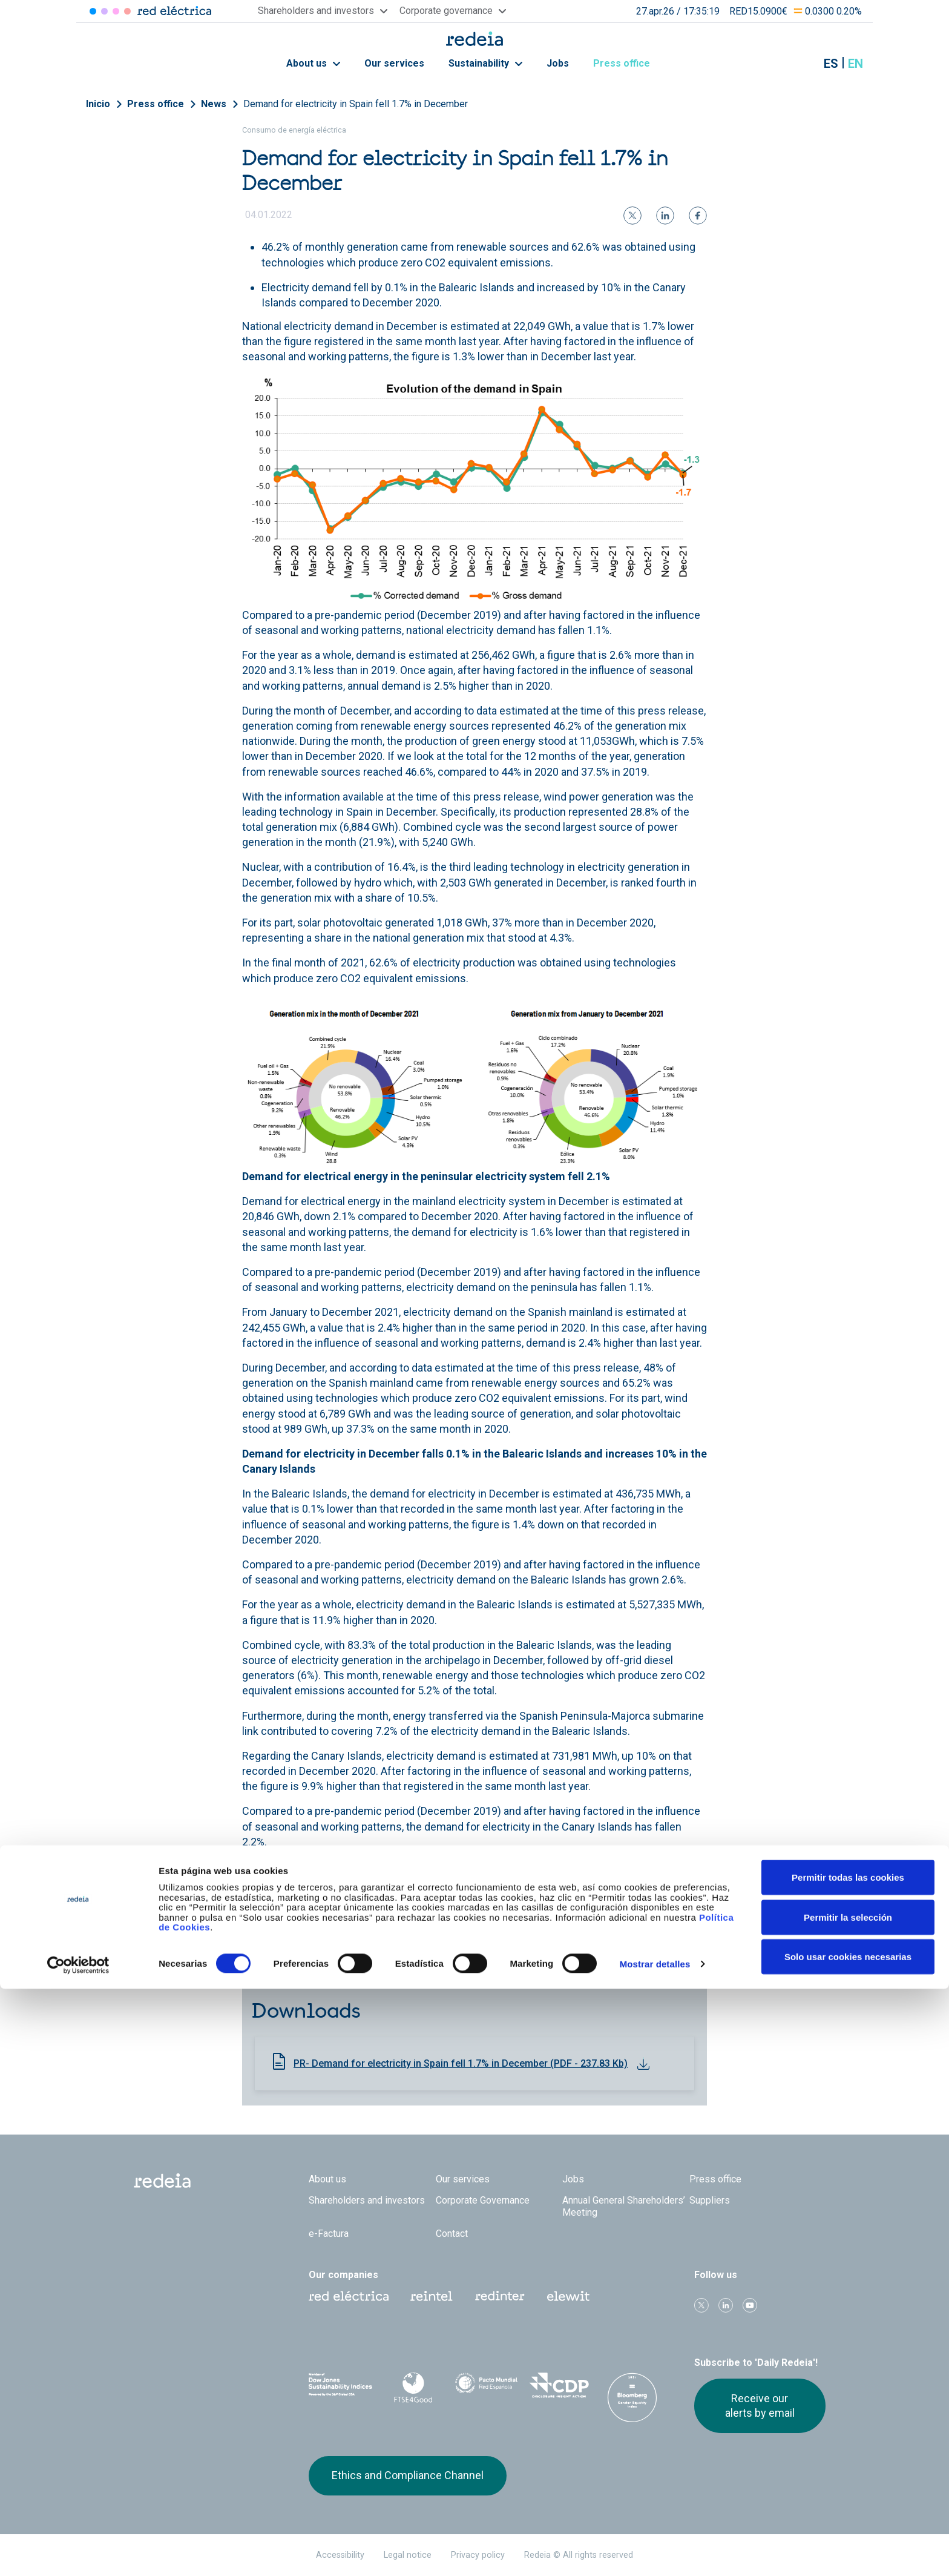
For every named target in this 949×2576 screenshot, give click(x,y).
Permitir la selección (848, 2504)
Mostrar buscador (801, 63)
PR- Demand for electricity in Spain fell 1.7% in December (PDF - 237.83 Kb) (461, 2063)
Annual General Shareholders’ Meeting (623, 2206)
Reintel (431, 2296)
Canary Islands (335, 1967)
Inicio (98, 104)
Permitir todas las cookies (848, 2464)
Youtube (750, 2305)
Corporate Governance (483, 2200)
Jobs (558, 63)
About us (313, 63)
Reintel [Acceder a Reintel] (116, 11)
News (213, 104)
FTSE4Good (413, 2388)
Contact (452, 2233)
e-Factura (329, 2233)
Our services (394, 63)
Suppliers (709, 2200)
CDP (559, 2385)
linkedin (725, 2305)
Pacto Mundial (486, 2386)
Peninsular (604, 1952)
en (855, 63)
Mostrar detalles (655, 2551)
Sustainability (485, 63)
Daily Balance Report (349, 1952)
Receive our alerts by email (760, 2405)
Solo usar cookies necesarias (847, 2543)
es (831, 63)
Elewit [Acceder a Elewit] (127, 11)
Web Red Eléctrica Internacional (500, 2296)
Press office (628, 63)
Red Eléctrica (349, 2296)
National (554, 1952)
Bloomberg (632, 2397)
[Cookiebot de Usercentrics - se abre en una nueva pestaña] (78, 2552)
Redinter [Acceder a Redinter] (104, 11)
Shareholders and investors (367, 2200)
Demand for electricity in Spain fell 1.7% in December (355, 104)
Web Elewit (568, 2296)
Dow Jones (340, 2386)
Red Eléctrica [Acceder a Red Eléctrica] (93, 11)
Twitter (701, 2305)
